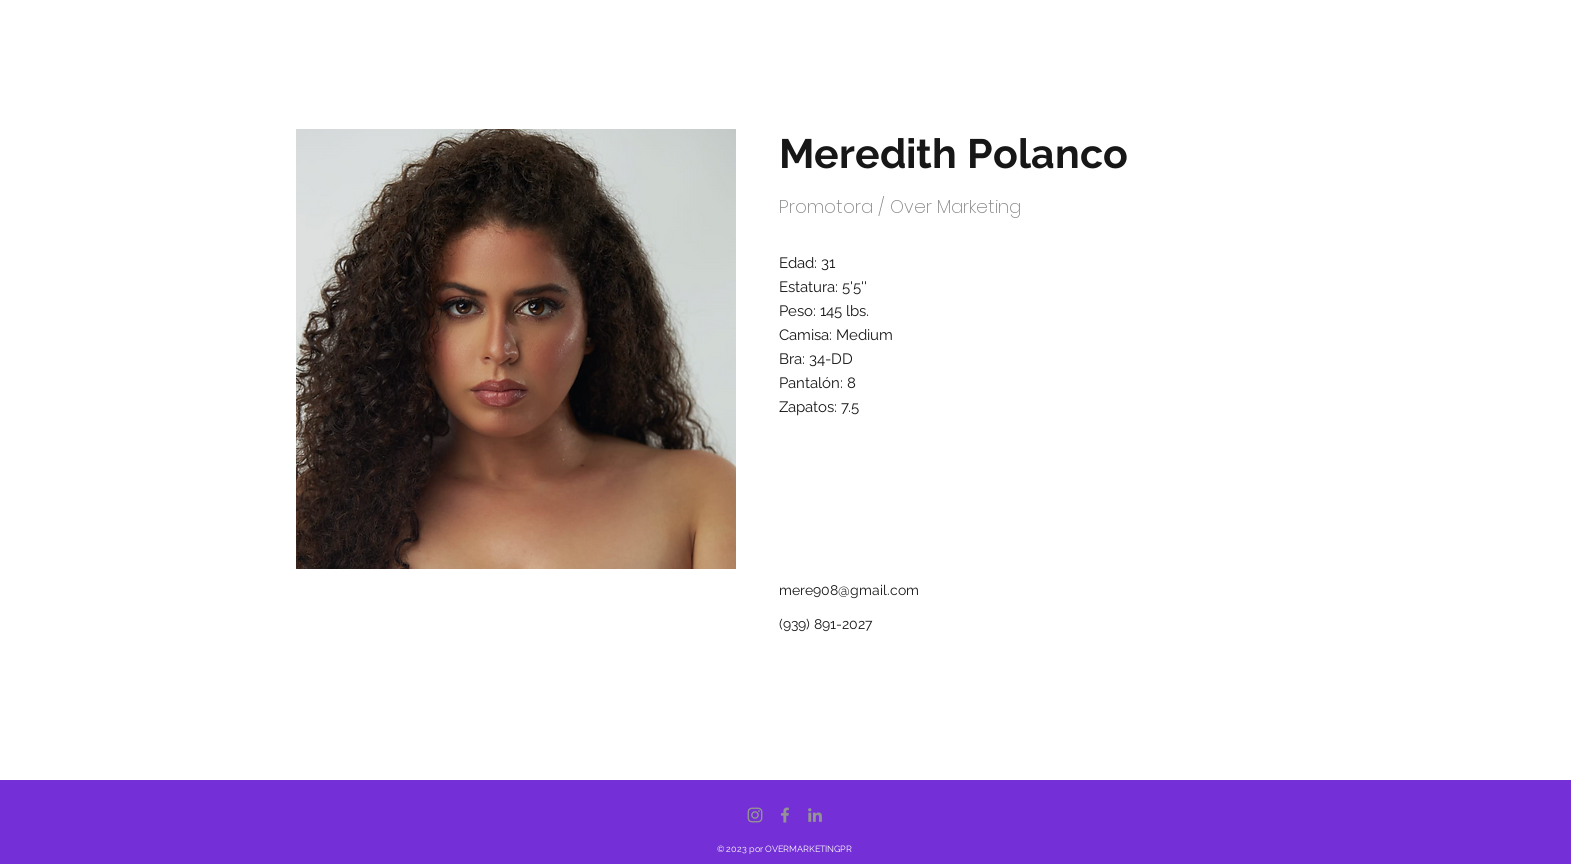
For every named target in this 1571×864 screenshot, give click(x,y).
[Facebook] (785, 815)
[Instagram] (755, 815)
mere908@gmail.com (849, 590)
